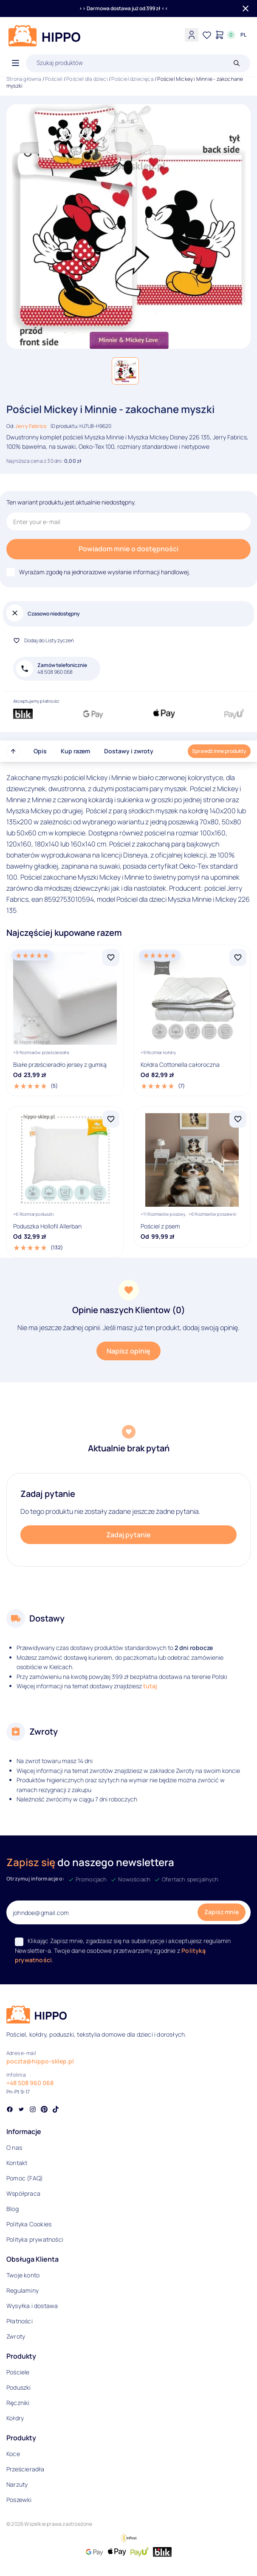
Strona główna (24, 79)
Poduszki (18, 2387)
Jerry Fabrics (30, 426)
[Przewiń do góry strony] (13, 751)
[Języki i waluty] (243, 35)
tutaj (150, 1686)
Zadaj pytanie (128, 1534)
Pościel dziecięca (132, 79)
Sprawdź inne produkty (219, 751)
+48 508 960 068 (30, 2083)
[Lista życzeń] (207, 35)
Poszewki (19, 2500)
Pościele (18, 2372)
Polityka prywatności (34, 2239)
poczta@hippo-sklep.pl (40, 2061)
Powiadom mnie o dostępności (128, 548)
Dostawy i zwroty (128, 751)
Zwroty (15, 2336)
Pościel (53, 79)
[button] (125, 371)
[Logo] (44, 35)
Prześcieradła (25, 2469)
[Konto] (191, 35)
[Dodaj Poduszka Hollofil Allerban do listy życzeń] (110, 1119)
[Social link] (9, 2110)
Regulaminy (22, 2290)
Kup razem (75, 751)
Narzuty (17, 2484)
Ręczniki (18, 2403)
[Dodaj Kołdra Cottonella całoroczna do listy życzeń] (237, 957)
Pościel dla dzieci (87, 79)
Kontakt (16, 2163)
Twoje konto (23, 2275)
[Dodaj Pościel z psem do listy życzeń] (237, 1119)
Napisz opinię (128, 1351)
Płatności (19, 2321)
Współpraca (23, 2193)
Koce (13, 2454)
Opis (40, 751)
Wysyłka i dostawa (32, 2306)
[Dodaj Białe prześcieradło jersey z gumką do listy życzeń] (110, 957)
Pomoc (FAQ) (24, 2178)
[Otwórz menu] (15, 63)
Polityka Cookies (28, 2224)
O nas (14, 2147)
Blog (12, 2209)
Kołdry (15, 2418)
